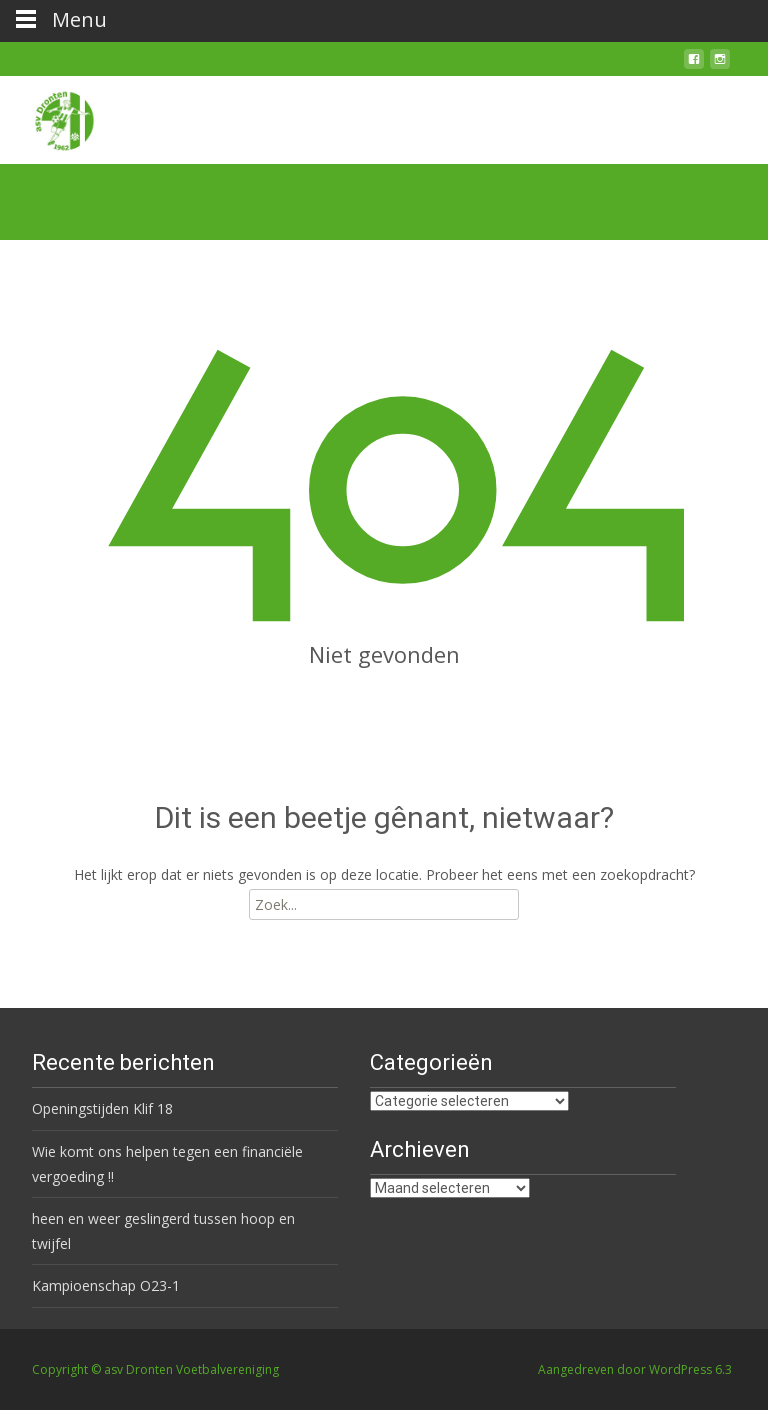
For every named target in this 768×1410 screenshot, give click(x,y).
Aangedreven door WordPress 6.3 (635, 1369)
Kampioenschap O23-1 (106, 1285)
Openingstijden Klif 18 (102, 1108)
